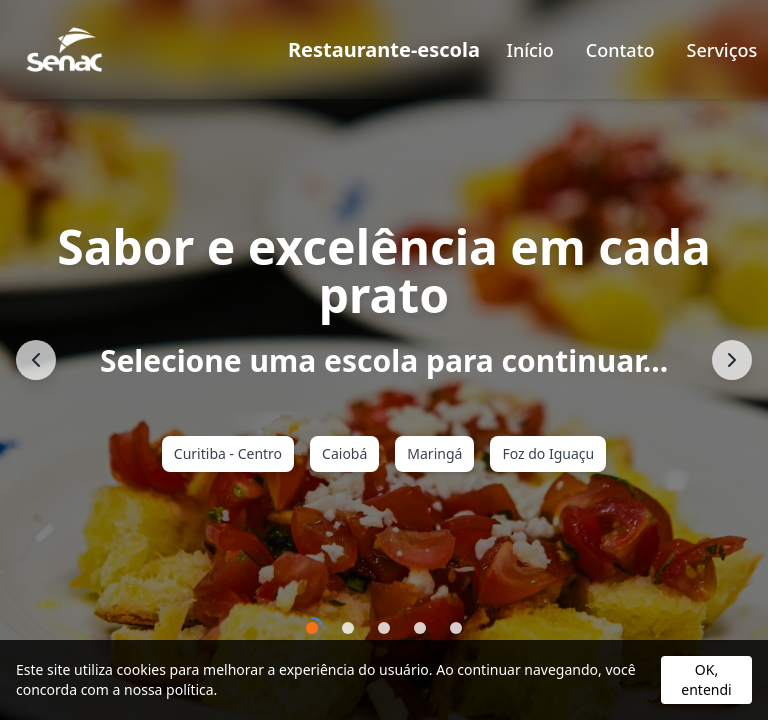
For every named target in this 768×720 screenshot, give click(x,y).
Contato (620, 50)
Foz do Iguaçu (548, 453)
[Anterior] (36, 360)
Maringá (434, 453)
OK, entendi (706, 679)
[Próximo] (732, 360)
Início (530, 50)
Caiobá (344, 453)
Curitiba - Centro (228, 453)
